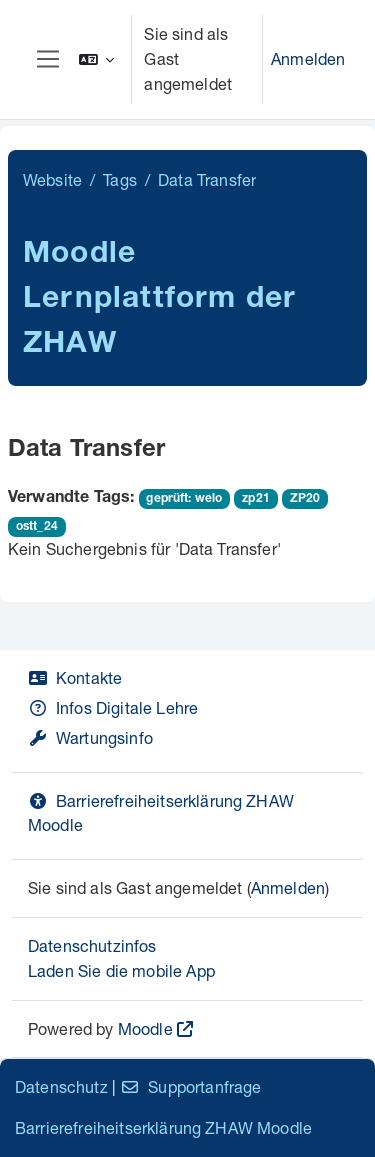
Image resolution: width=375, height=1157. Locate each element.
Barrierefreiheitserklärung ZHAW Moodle (163, 1127)
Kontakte (75, 677)
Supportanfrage (190, 1086)
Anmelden (308, 58)
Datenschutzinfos (92, 945)
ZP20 (305, 499)
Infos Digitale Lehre (113, 707)
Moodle (145, 1028)
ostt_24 (37, 527)
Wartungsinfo (90, 737)
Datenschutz (61, 1086)
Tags (120, 179)
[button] (97, 59)
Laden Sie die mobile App (121, 970)
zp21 (256, 499)
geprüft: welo (184, 499)
